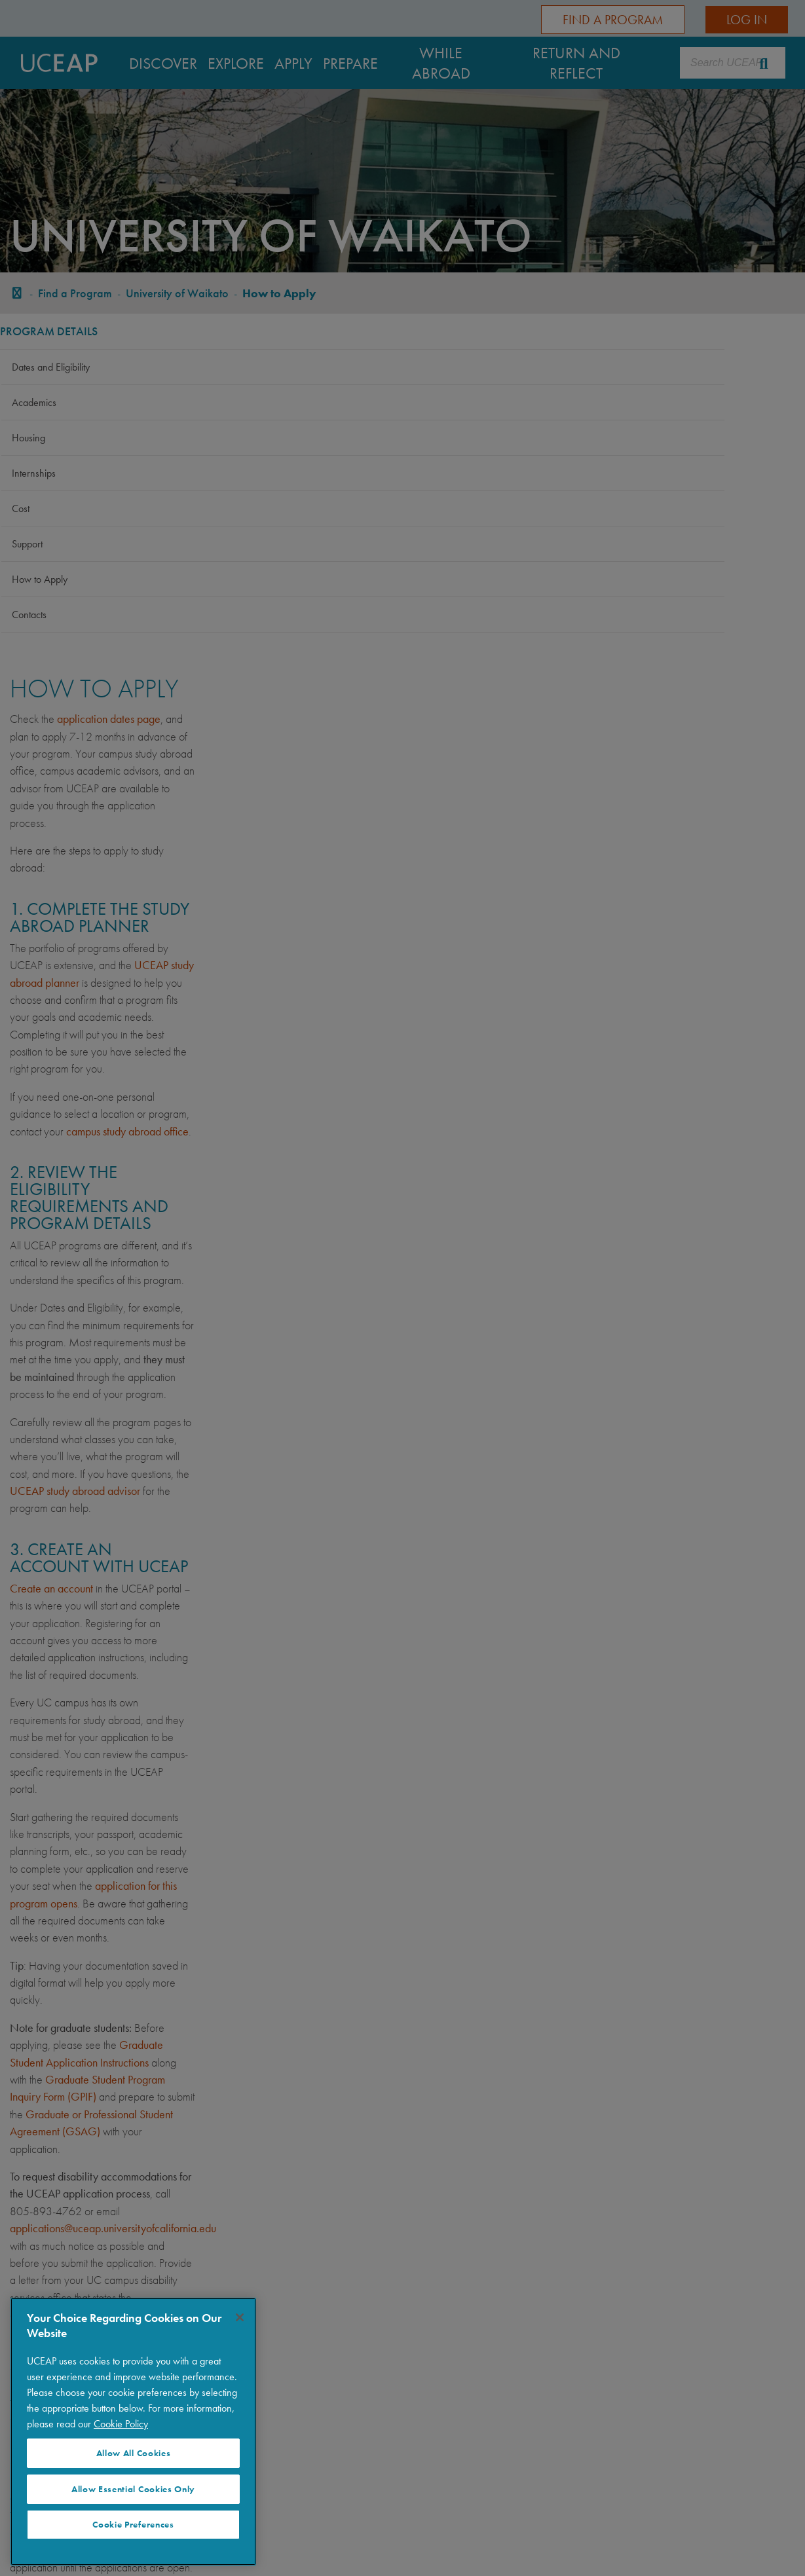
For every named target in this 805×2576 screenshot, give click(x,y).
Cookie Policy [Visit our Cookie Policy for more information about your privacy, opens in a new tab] (121, 2424)
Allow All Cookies (133, 2453)
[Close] (239, 2317)
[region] (133, 2432)
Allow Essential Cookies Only (133, 2489)
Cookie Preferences (133, 2524)
